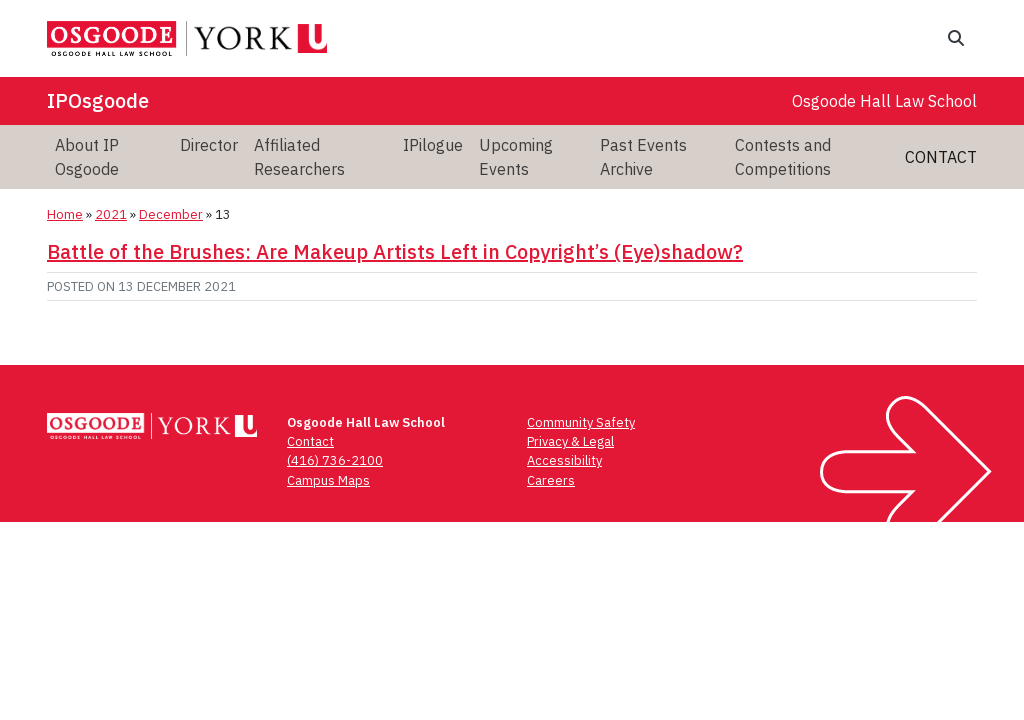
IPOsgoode (98, 100)
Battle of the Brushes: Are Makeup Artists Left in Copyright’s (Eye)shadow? (395, 251)
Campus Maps (328, 480)
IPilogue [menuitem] (433, 145)
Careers (551, 480)
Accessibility (564, 460)
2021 (111, 214)
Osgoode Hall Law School (884, 101)
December (171, 214)
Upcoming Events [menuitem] (516, 157)
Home (65, 214)
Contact (941, 157)
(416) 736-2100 (335, 460)
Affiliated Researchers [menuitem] (299, 157)
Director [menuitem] (209, 145)
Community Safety (581, 422)
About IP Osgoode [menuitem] (87, 157)
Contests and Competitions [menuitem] (783, 157)
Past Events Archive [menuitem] (643, 157)
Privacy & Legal (570, 441)
